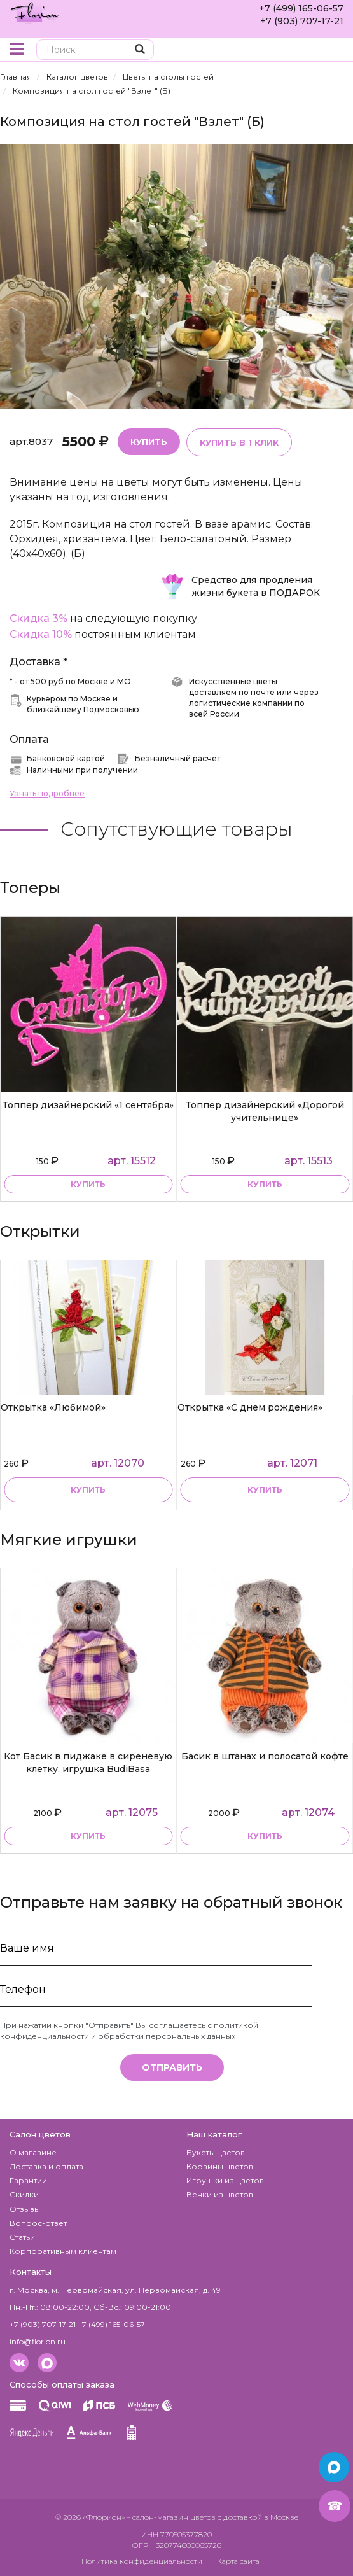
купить (88, 1184)
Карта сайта (238, 2561)
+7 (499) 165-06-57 (301, 8)
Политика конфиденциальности (141, 2561)
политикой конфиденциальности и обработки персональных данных (129, 2030)
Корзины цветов (219, 2166)
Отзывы (25, 2209)
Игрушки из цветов (225, 2180)
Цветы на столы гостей (168, 76)
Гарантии (28, 2180)
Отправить (172, 2067)
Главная (16, 76)
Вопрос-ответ (38, 2223)
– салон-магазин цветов (171, 2517)
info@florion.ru (38, 2341)
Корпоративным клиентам (63, 2251)
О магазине (33, 2152)
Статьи (22, 2237)
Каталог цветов (77, 76)
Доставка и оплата (46, 2166)
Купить (148, 442)
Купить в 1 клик (239, 442)
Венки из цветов (219, 2194)
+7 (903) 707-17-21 (301, 21)
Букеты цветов (215, 2152)
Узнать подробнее (47, 793)
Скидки (24, 2194)
